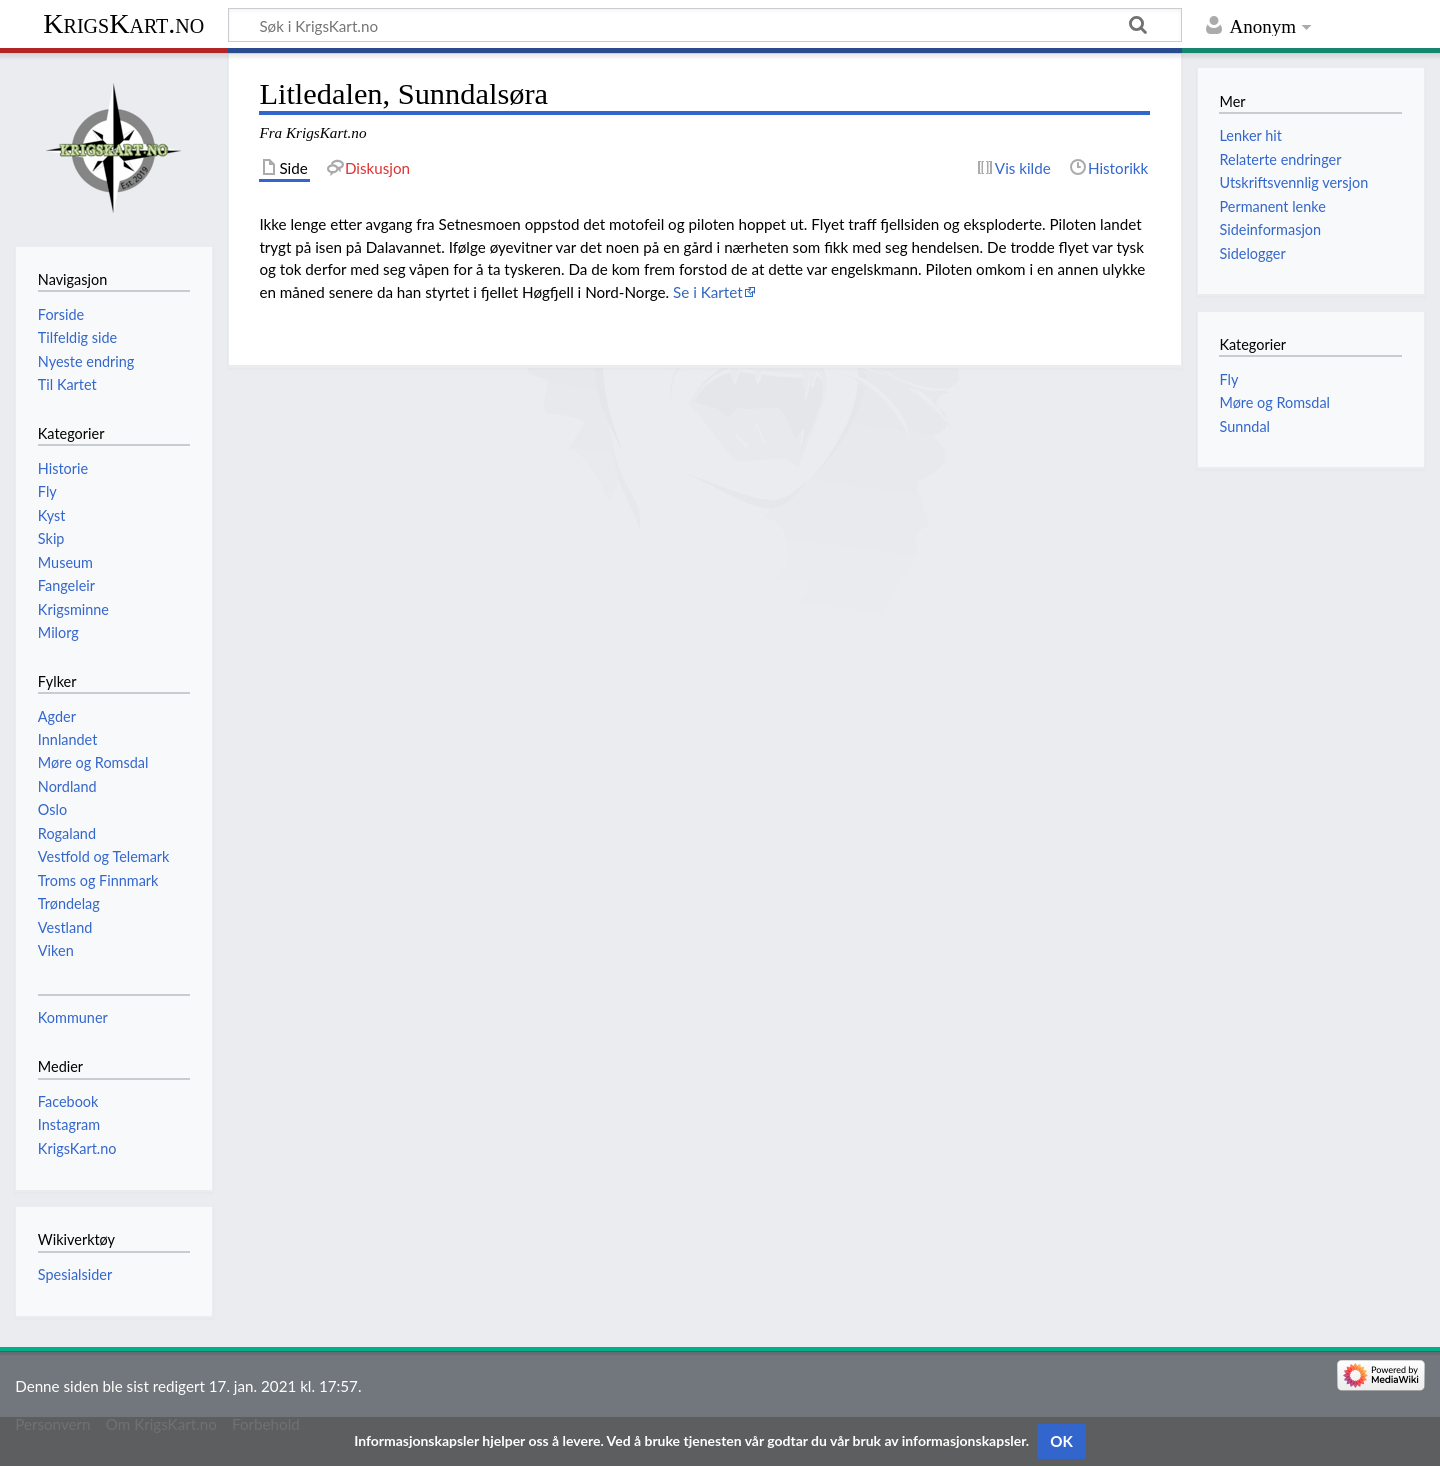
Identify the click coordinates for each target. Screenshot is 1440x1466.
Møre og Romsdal (1274, 402)
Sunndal (1244, 426)
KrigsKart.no (123, 23)
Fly (1228, 379)
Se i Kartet (708, 292)
